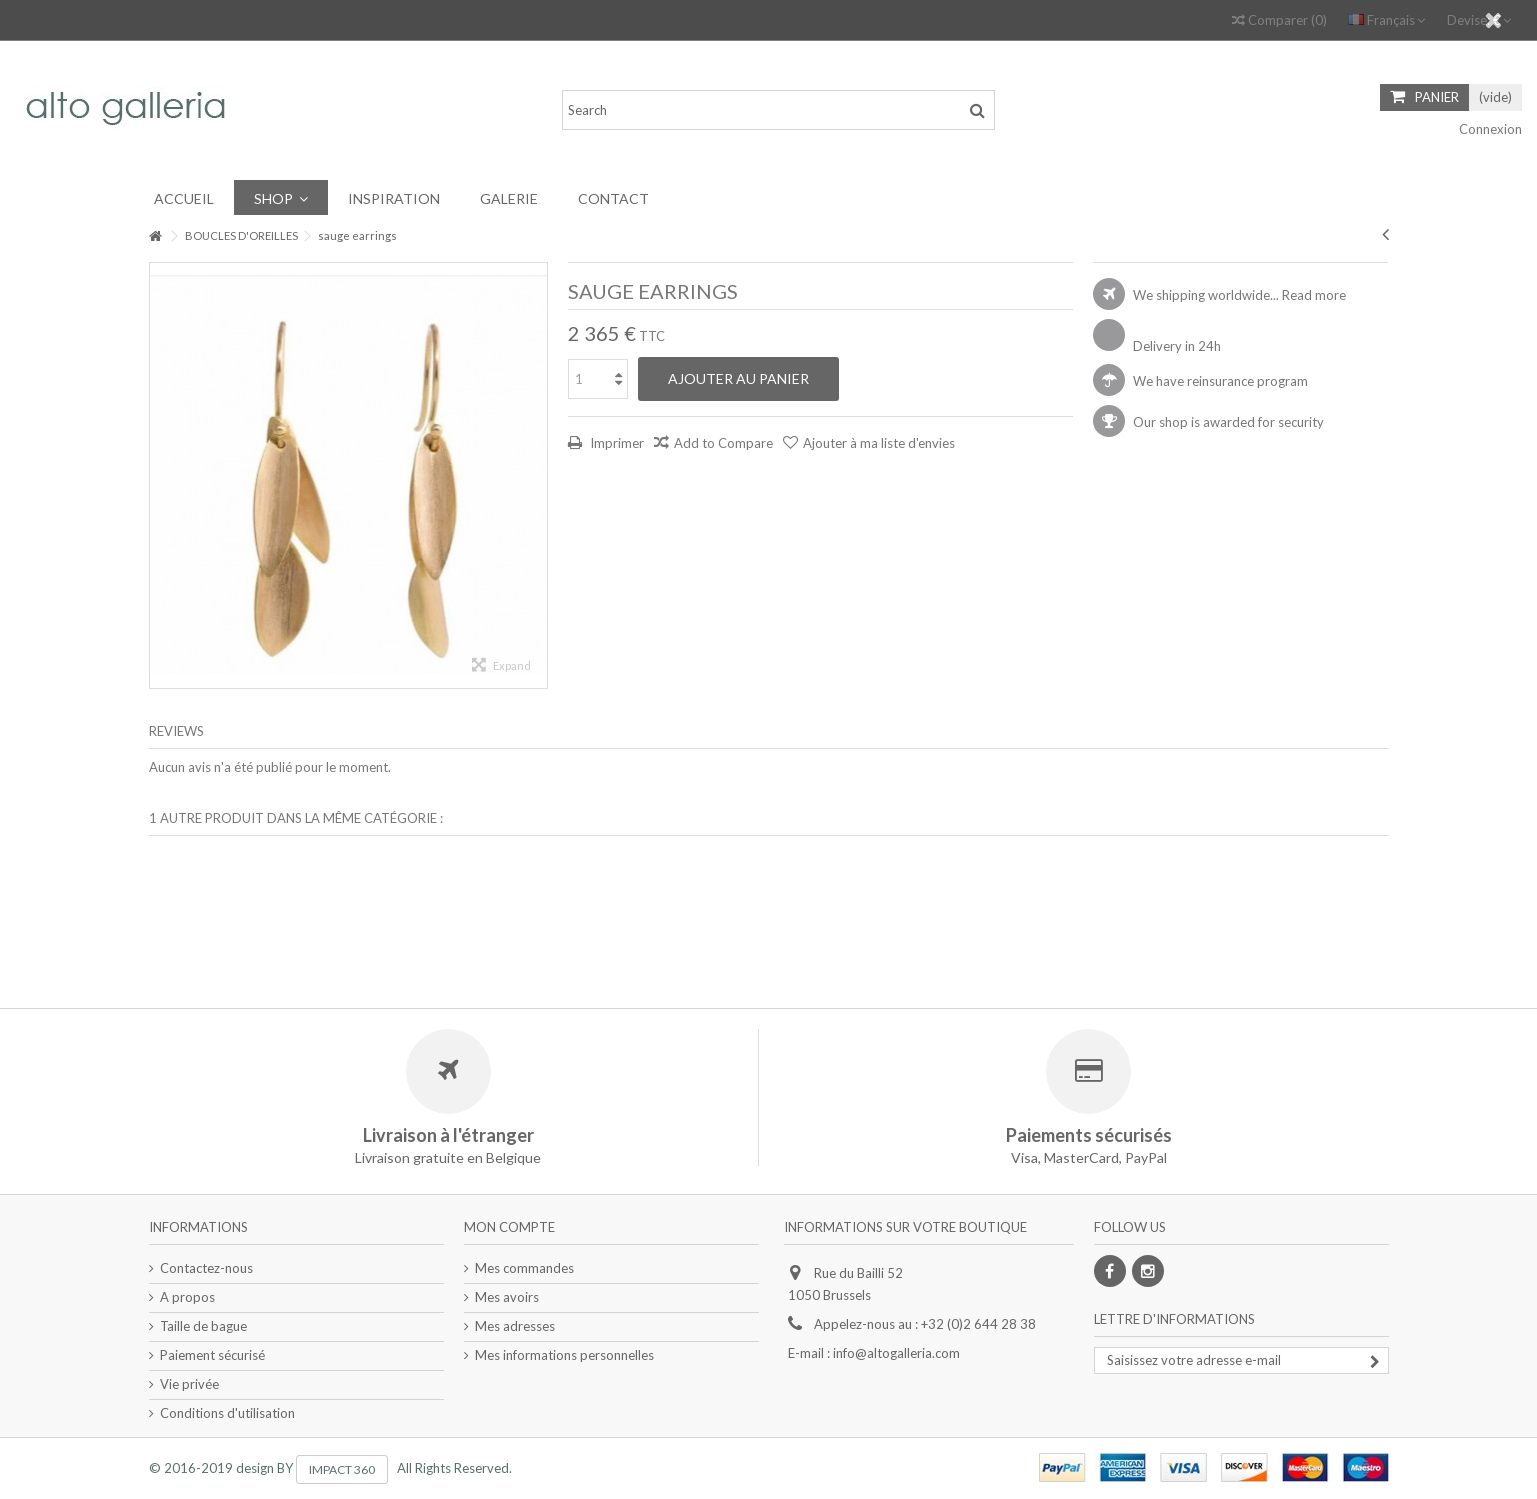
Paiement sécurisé (212, 1355)
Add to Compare (723, 443)
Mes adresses (515, 1326)
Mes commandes (524, 1268)
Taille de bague (203, 1326)
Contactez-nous (206, 1268)
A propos (187, 1297)
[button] (281, 197)
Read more (1314, 295)
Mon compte (509, 1227)
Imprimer (615, 443)
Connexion (1489, 129)
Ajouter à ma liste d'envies (879, 443)
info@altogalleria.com (896, 1353)
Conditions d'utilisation (227, 1413)
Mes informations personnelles (564, 1355)
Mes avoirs (507, 1297)
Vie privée (189, 1384)
